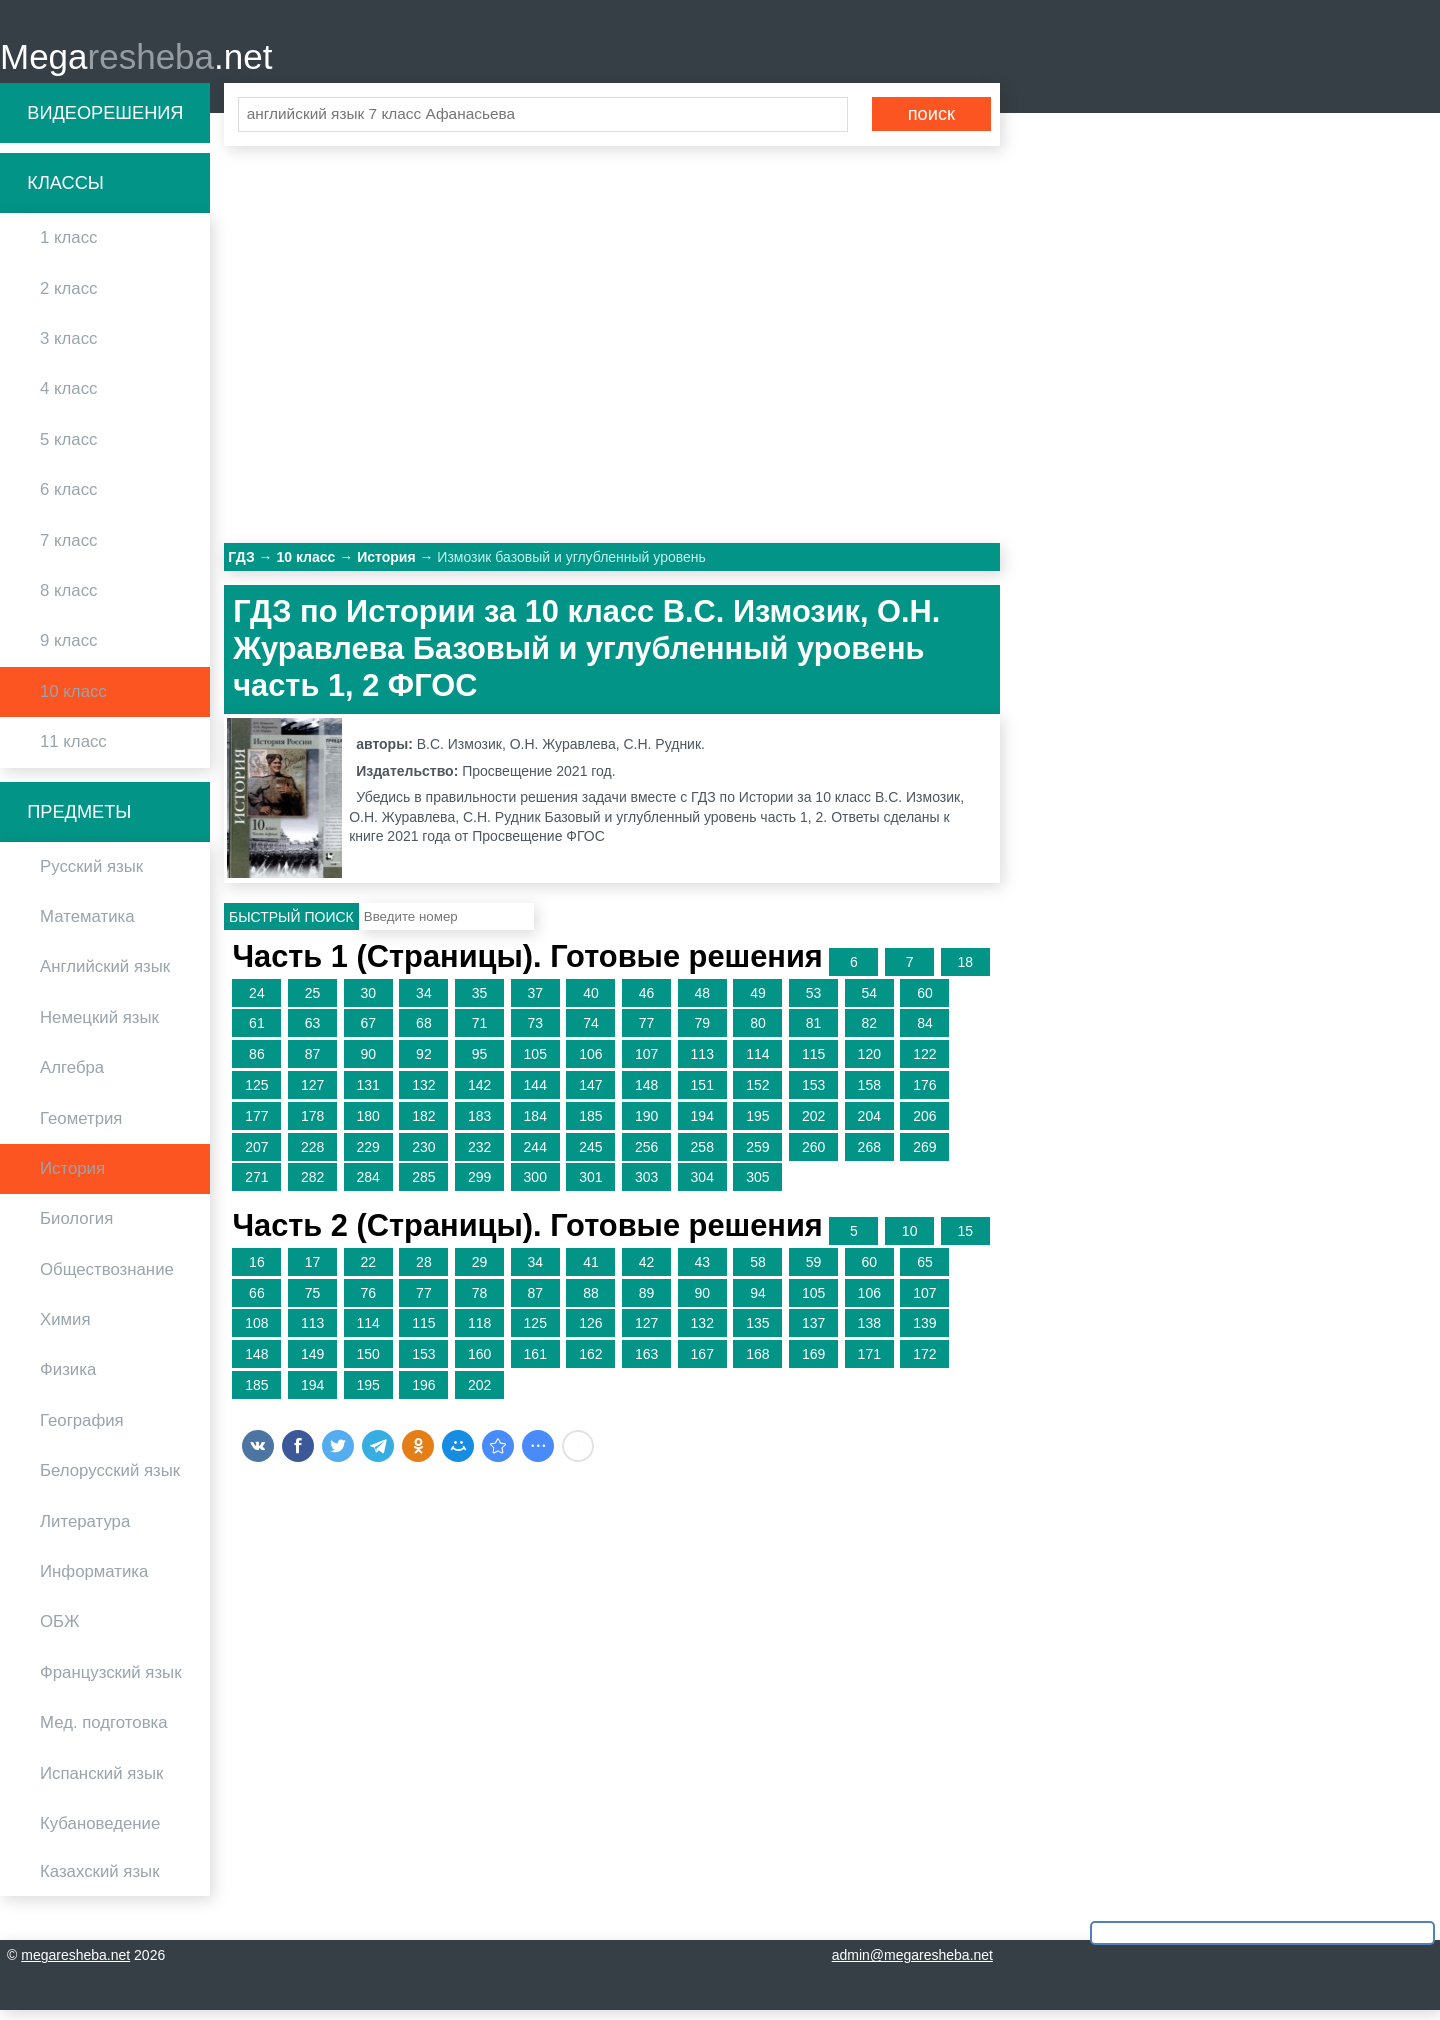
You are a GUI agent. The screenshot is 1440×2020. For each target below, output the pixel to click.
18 (966, 971)
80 (758, 1033)
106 (590, 1063)
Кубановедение (100, 1832)
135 (757, 1333)
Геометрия (81, 1127)
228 (312, 1156)
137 (813, 1333)
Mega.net (136, 60)
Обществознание (107, 1278)
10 (910, 1240)
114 (757, 1063)
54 (869, 1002)
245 (590, 1156)
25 (313, 1002)
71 (480, 1033)
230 (423, 1156)
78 (480, 1302)
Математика (87, 925)
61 (257, 1033)
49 (758, 1002)
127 (312, 1094)
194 (702, 1125)
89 (647, 1302)
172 (924, 1363)
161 (535, 1363)
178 (312, 1125)
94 (758, 1302)
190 (646, 1125)
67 (368, 1033)
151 (702, 1094)
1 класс (68, 247)
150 (368, 1363)
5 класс (68, 448)
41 (591, 1271)
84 (925, 1033)
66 (257, 1302)
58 (758, 1271)
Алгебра (72, 1076)
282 (312, 1187)
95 (480, 1063)
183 (479, 1125)
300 (535, 1187)
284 (368, 1187)
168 (757, 1363)
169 (813, 1363)
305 (757, 1187)
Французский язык (111, 1681)
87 (313, 1063)
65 (925, 1271)
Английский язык (105, 976)
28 (424, 1271)
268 (869, 1156)
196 (423, 1394)
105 (535, 1063)
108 (256, 1333)
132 (423, 1094)
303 (646, 1187)
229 (368, 1156)
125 (256, 1094)
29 (480, 1271)
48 (702, 1002)
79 (702, 1033)
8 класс (68, 599)
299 (479, 1187)
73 (535, 1033)
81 (814, 1033)
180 (368, 1125)
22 (368, 1271)
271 (256, 1187)
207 (256, 1156)
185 (590, 1125)
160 (479, 1363)
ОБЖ (60, 1631)
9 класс (68, 650)
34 (424, 1002)
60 (925, 1002)
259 (757, 1156)
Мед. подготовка (104, 1731)
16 (257, 1271)
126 (590, 1333)
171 (869, 1363)
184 (535, 1125)
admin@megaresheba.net (912, 1965)
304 (702, 1187)
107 (646, 1063)
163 (646, 1363)
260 (813, 1156)
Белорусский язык (110, 1480)
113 (702, 1063)
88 (591, 1302)
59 (814, 1271)
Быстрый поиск (291, 926)
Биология (76, 1228)
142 (479, 1094)
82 (869, 1033)
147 (590, 1094)
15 (966, 1240)
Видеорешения (105, 122)
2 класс (68, 297)
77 (647, 1033)
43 (702, 1271)
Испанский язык (101, 1782)
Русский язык (91, 875)
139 (924, 1333)
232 (479, 1156)
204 (869, 1125)
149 (312, 1363)
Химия (65, 1328)
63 (313, 1033)
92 (424, 1063)
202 (813, 1125)
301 (590, 1187)
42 (647, 1271)
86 (257, 1063)
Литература (85, 1530)
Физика (68, 1379)
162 (590, 1363)
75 (313, 1302)
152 (757, 1094)
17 (313, 1271)
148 (646, 1094)
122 (924, 1063)
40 (591, 1002)
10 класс (73, 700)
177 (256, 1125)
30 (368, 1002)
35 (480, 1002)
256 (646, 1156)
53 (814, 1002)
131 (368, 1094)
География (82, 1429)
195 (757, 1125)
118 (479, 1333)
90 (368, 1063)
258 (702, 1156)
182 (423, 1125)
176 (924, 1094)
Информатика (94, 1580)
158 (869, 1094)
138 (869, 1333)
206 (924, 1125)
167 (702, 1363)
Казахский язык (99, 1881)
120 (869, 1063)
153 (813, 1094)
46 (647, 1002)
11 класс (73, 750)
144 (535, 1094)
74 (591, 1033)
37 (535, 1002)
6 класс (68, 498)
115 (813, 1063)
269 (924, 1156)
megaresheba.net (75, 1965)
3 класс (68, 347)
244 (535, 1156)
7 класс (68, 549)
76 (368, 1302)
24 (257, 1002)
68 (424, 1033)
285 (423, 1187)
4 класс (68, 398)
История (72, 1177)
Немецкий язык (99, 1026)
